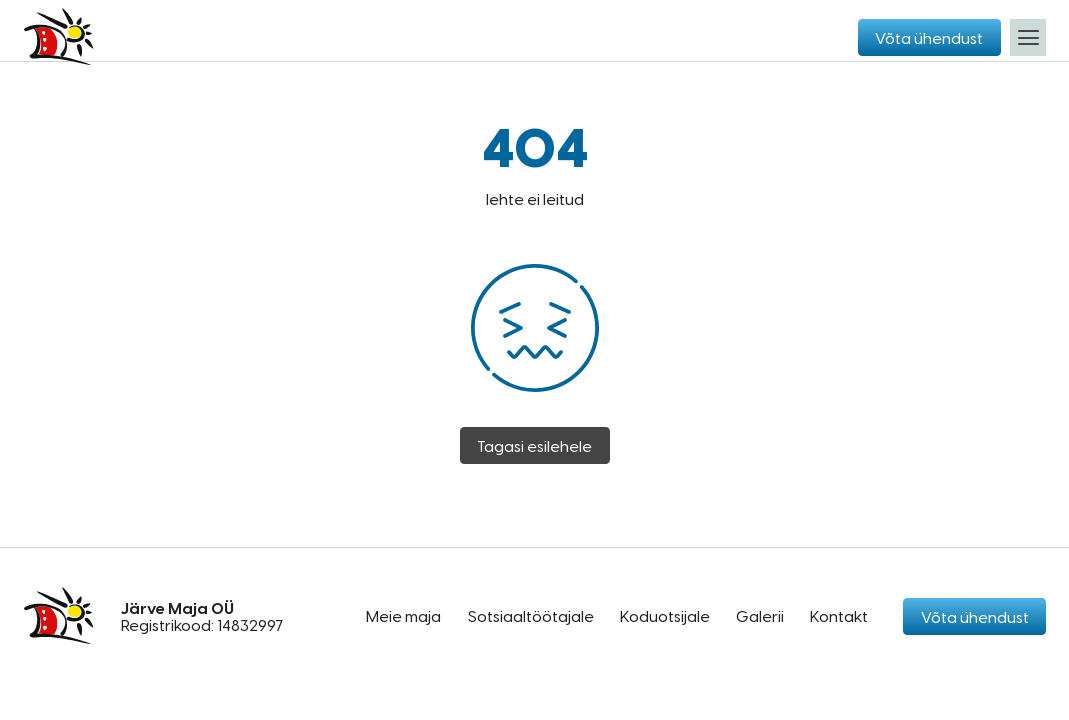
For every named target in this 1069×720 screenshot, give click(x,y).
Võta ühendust (929, 37)
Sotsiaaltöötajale (531, 615)
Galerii (760, 615)
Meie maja (403, 615)
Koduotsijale (665, 615)
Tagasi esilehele (534, 445)
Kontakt (839, 615)
